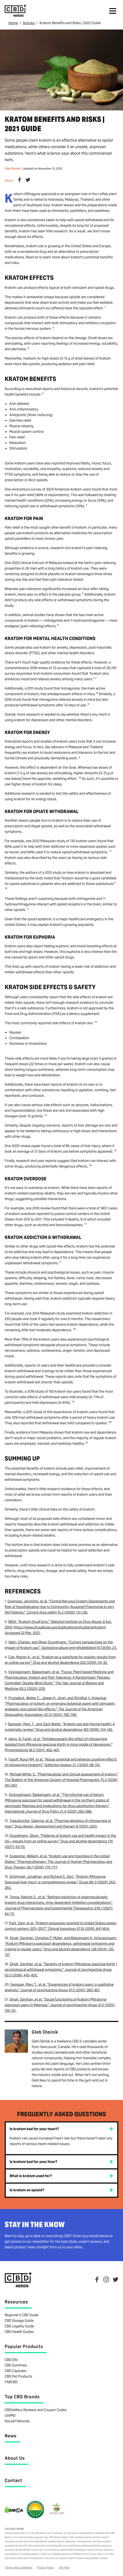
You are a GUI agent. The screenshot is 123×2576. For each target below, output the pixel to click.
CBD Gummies (16, 2365)
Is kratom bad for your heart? (34, 2128)
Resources (16, 2302)
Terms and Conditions (18, 2567)
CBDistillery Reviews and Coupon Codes (35, 2409)
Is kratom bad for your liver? (33, 2161)
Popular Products (24, 2346)
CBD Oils (11, 2359)
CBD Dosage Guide (19, 2320)
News (11, 2436)
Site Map (64, 2567)
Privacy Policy (45, 2567)
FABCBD (11, 2381)
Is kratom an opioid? (27, 2190)
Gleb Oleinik (12, 168)
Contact (13, 2480)
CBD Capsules (15, 2370)
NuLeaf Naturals (17, 2421)
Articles (29, 22)
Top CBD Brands (22, 2397)
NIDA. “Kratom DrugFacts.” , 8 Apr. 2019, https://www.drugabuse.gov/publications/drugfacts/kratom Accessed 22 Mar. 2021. (58, 1627)
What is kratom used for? (31, 2175)
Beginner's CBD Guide (21, 2314)
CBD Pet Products (18, 2376)
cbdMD (10, 2415)
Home (13, 22)
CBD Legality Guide (19, 2326)
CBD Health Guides (19, 2331)
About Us (15, 2458)
